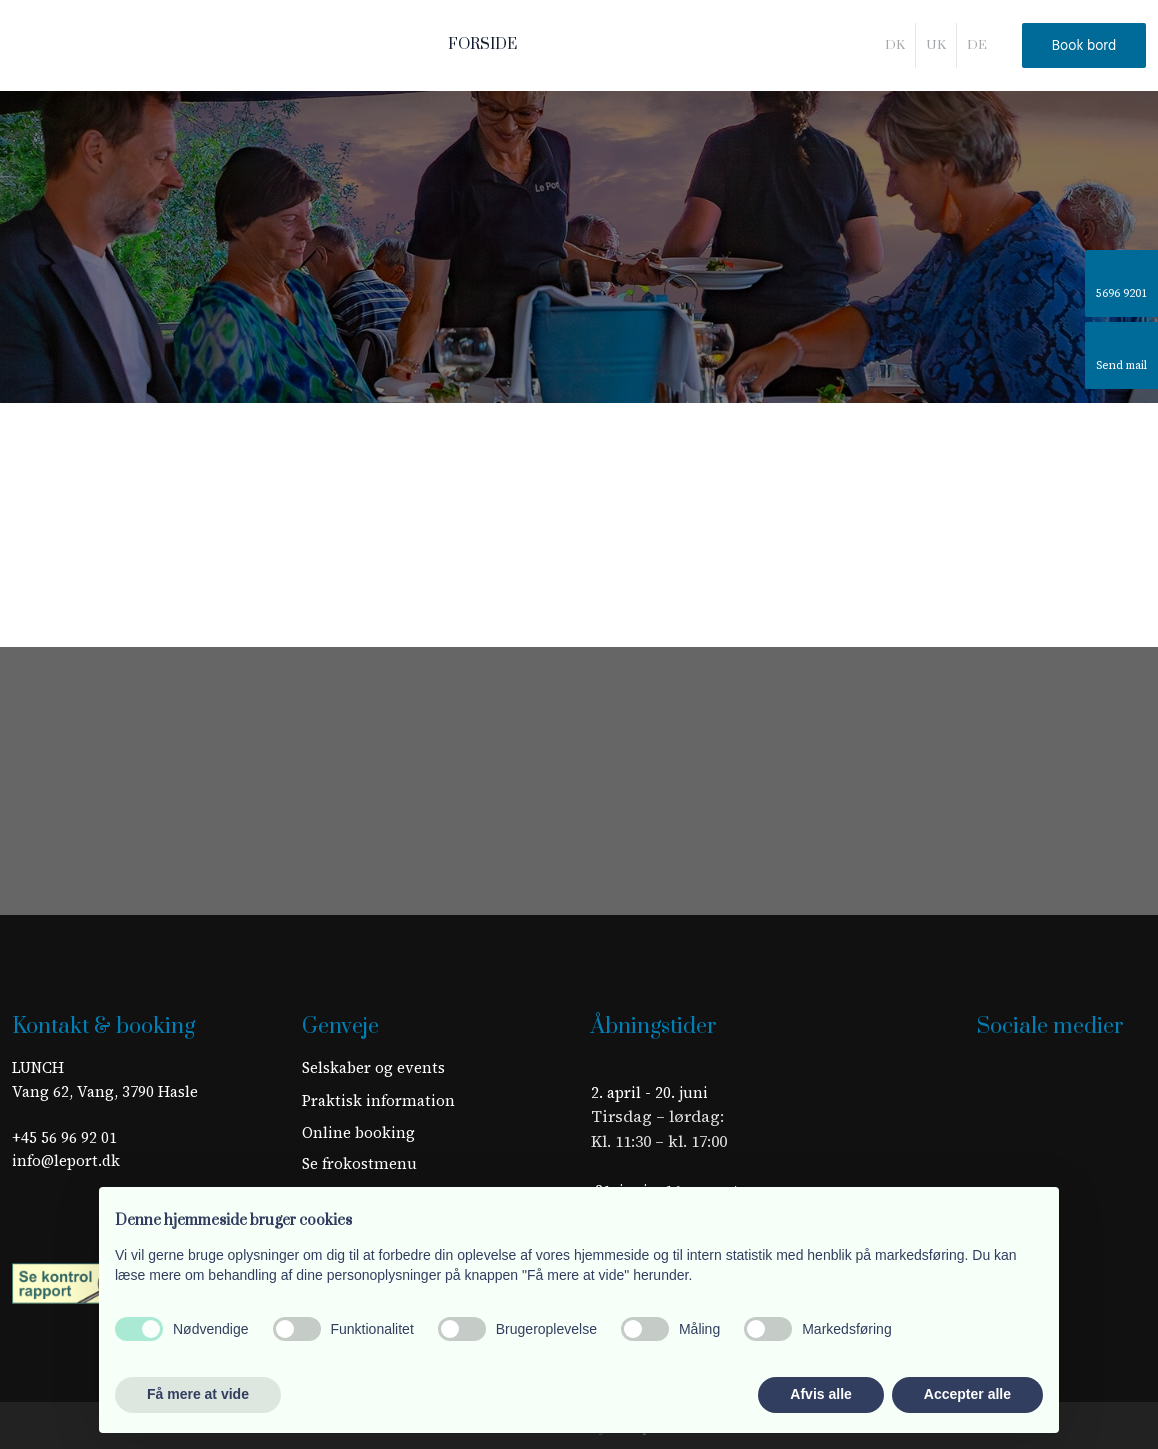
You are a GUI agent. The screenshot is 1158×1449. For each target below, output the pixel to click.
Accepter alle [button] (967, 1394)
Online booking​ (358, 1132)
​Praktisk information (378, 1100)
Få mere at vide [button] (198, 1394)
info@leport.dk (66, 1160)
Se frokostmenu (359, 1163)
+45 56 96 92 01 (64, 1137)
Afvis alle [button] (820, 1394)
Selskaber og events (373, 1067)
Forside (482, 44)
